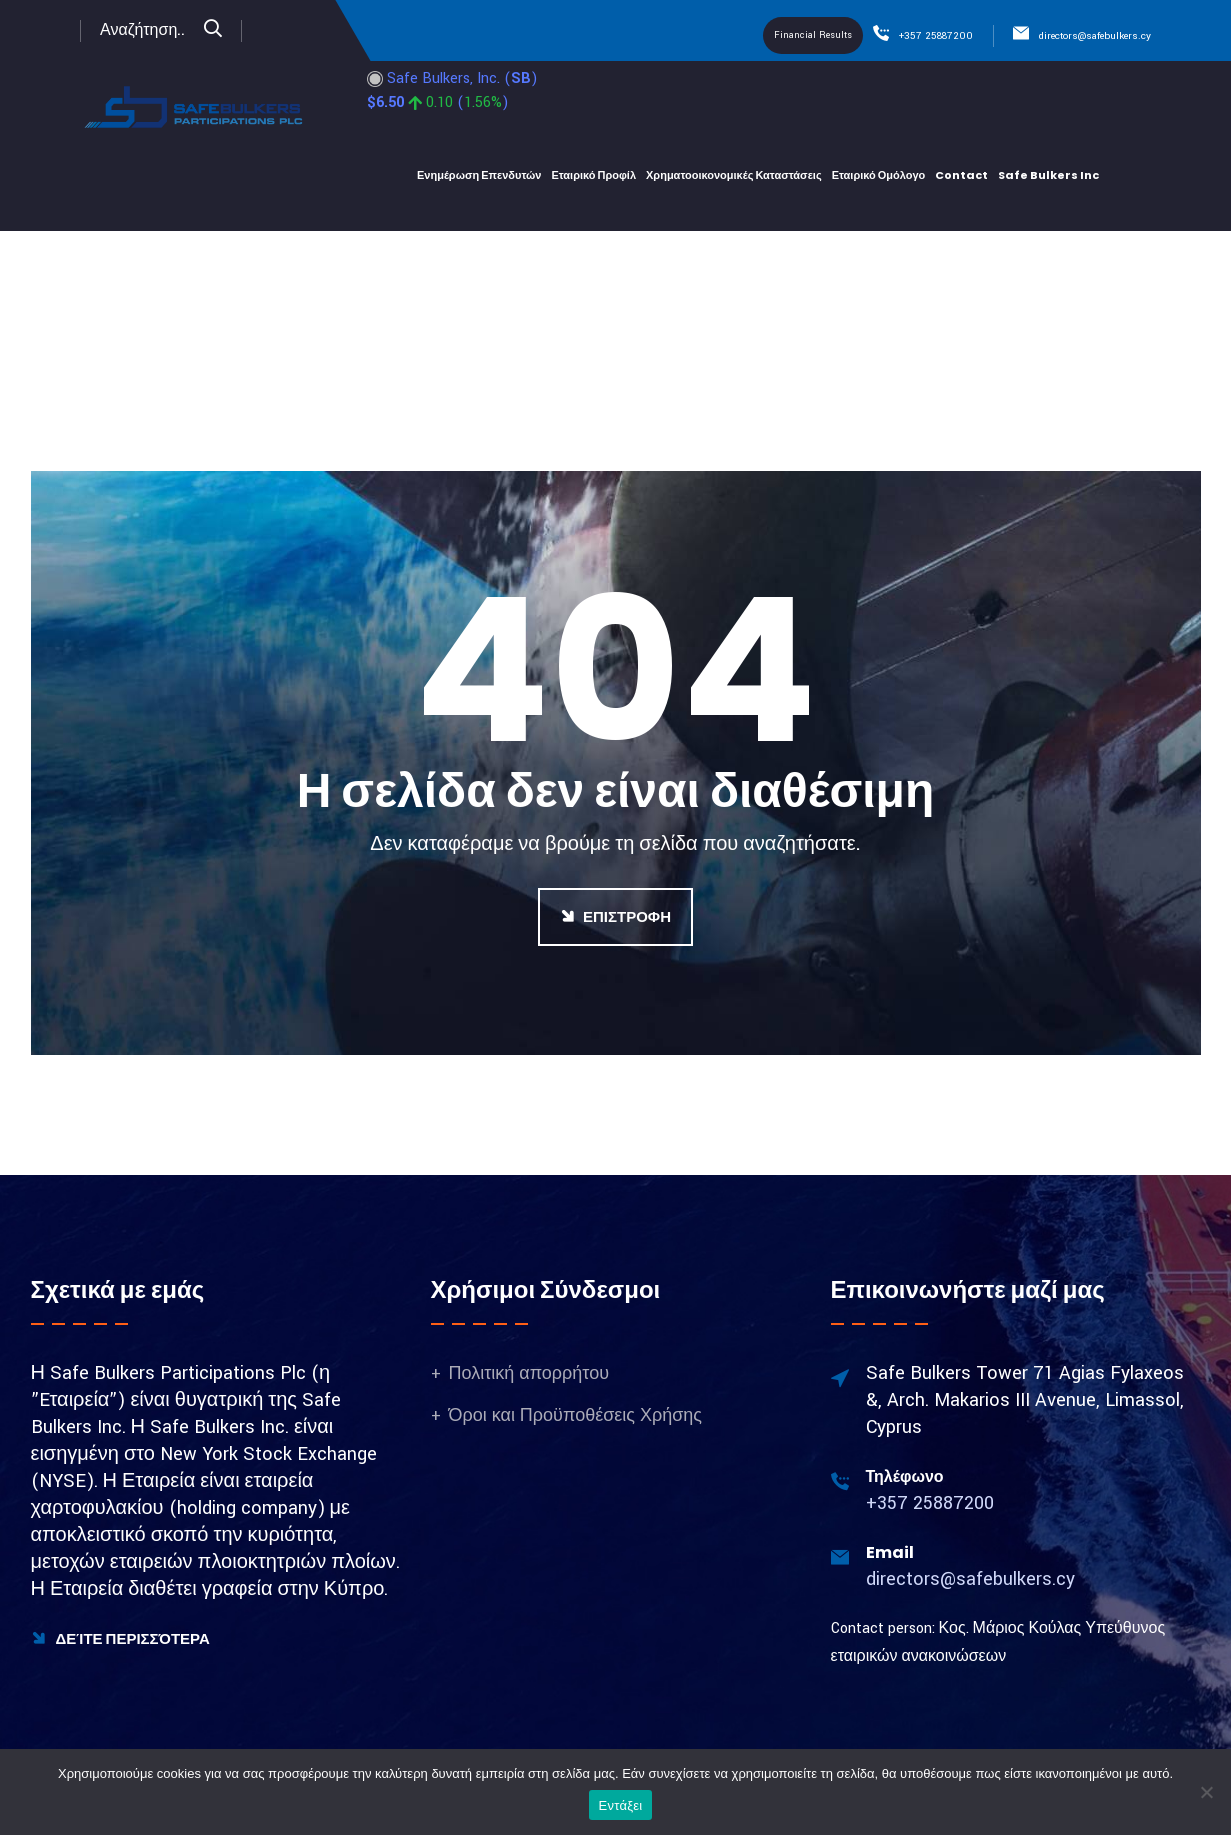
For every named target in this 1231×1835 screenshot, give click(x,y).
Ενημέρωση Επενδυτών (479, 175)
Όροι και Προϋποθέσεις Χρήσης (576, 1415)
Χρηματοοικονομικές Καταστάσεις (734, 175)
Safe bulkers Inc (1048, 175)
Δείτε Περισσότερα (120, 1638)
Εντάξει (621, 1805)
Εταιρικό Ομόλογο (879, 175)
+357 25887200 (936, 36)
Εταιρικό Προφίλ (593, 175)
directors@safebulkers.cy (1095, 36)
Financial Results (813, 35)
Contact (961, 175)
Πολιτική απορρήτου (529, 1373)
